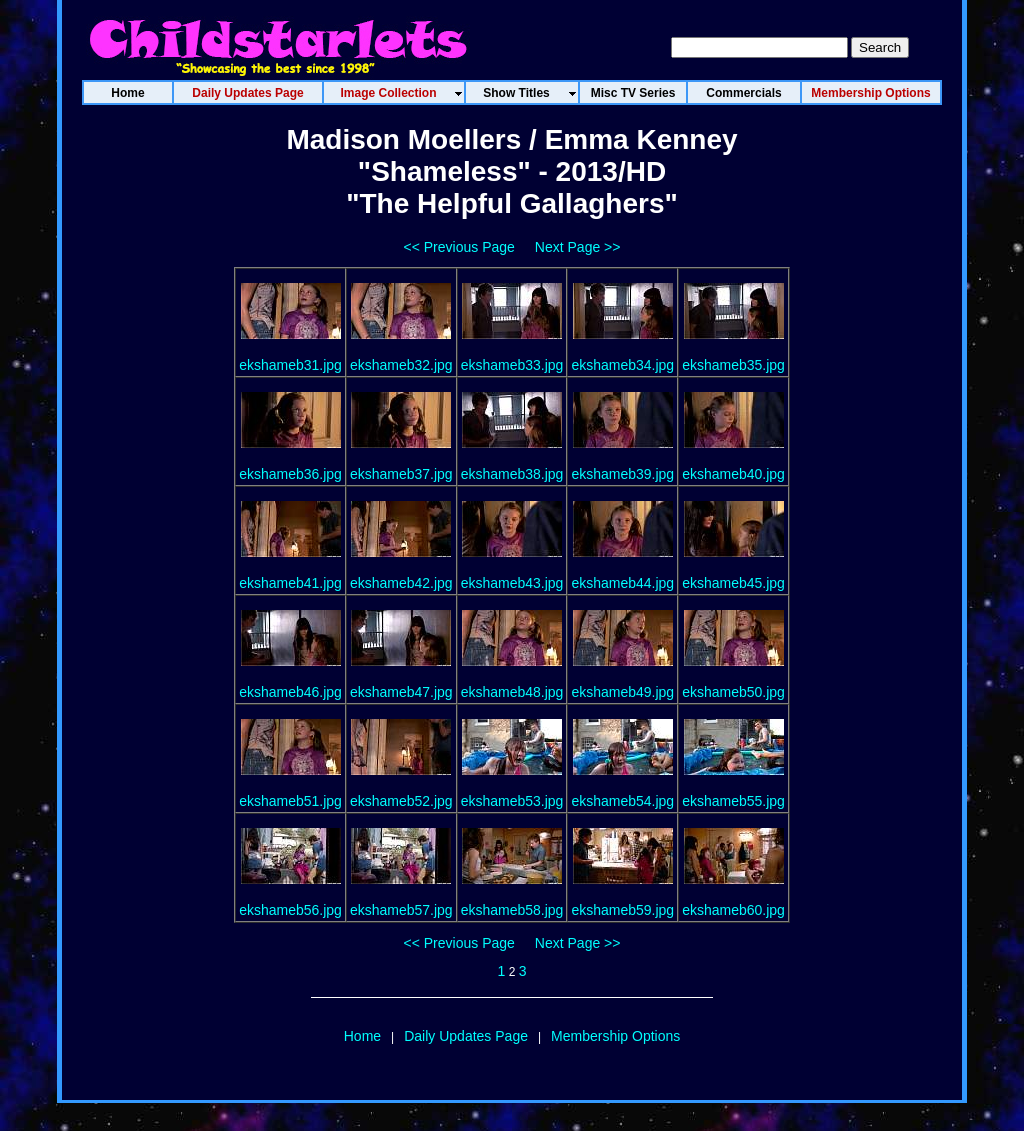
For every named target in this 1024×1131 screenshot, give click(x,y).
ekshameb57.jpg (401, 910)
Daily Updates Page (466, 1036)
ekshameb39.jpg (622, 474)
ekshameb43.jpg (512, 583)
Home (362, 1036)
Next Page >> (578, 247)
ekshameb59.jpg (622, 910)
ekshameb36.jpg (290, 474)
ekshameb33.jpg (512, 365)
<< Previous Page (459, 247)
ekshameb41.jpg (290, 583)
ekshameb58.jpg (512, 910)
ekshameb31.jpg (290, 365)
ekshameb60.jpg (733, 910)
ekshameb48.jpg (512, 692)
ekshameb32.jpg (401, 365)
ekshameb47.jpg (401, 692)
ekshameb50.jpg (733, 692)
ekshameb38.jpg (512, 474)
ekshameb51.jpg (290, 801)
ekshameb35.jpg (733, 365)
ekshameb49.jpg (622, 692)
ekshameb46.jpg (290, 692)
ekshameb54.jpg (622, 801)
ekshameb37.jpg (401, 474)
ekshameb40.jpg (733, 474)
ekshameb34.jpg (622, 365)
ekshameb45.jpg (733, 583)
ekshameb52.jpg (401, 801)
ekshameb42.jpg (401, 583)
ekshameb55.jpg (733, 801)
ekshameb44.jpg (622, 583)
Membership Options (615, 1036)
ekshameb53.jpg (512, 801)
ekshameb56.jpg (290, 910)
